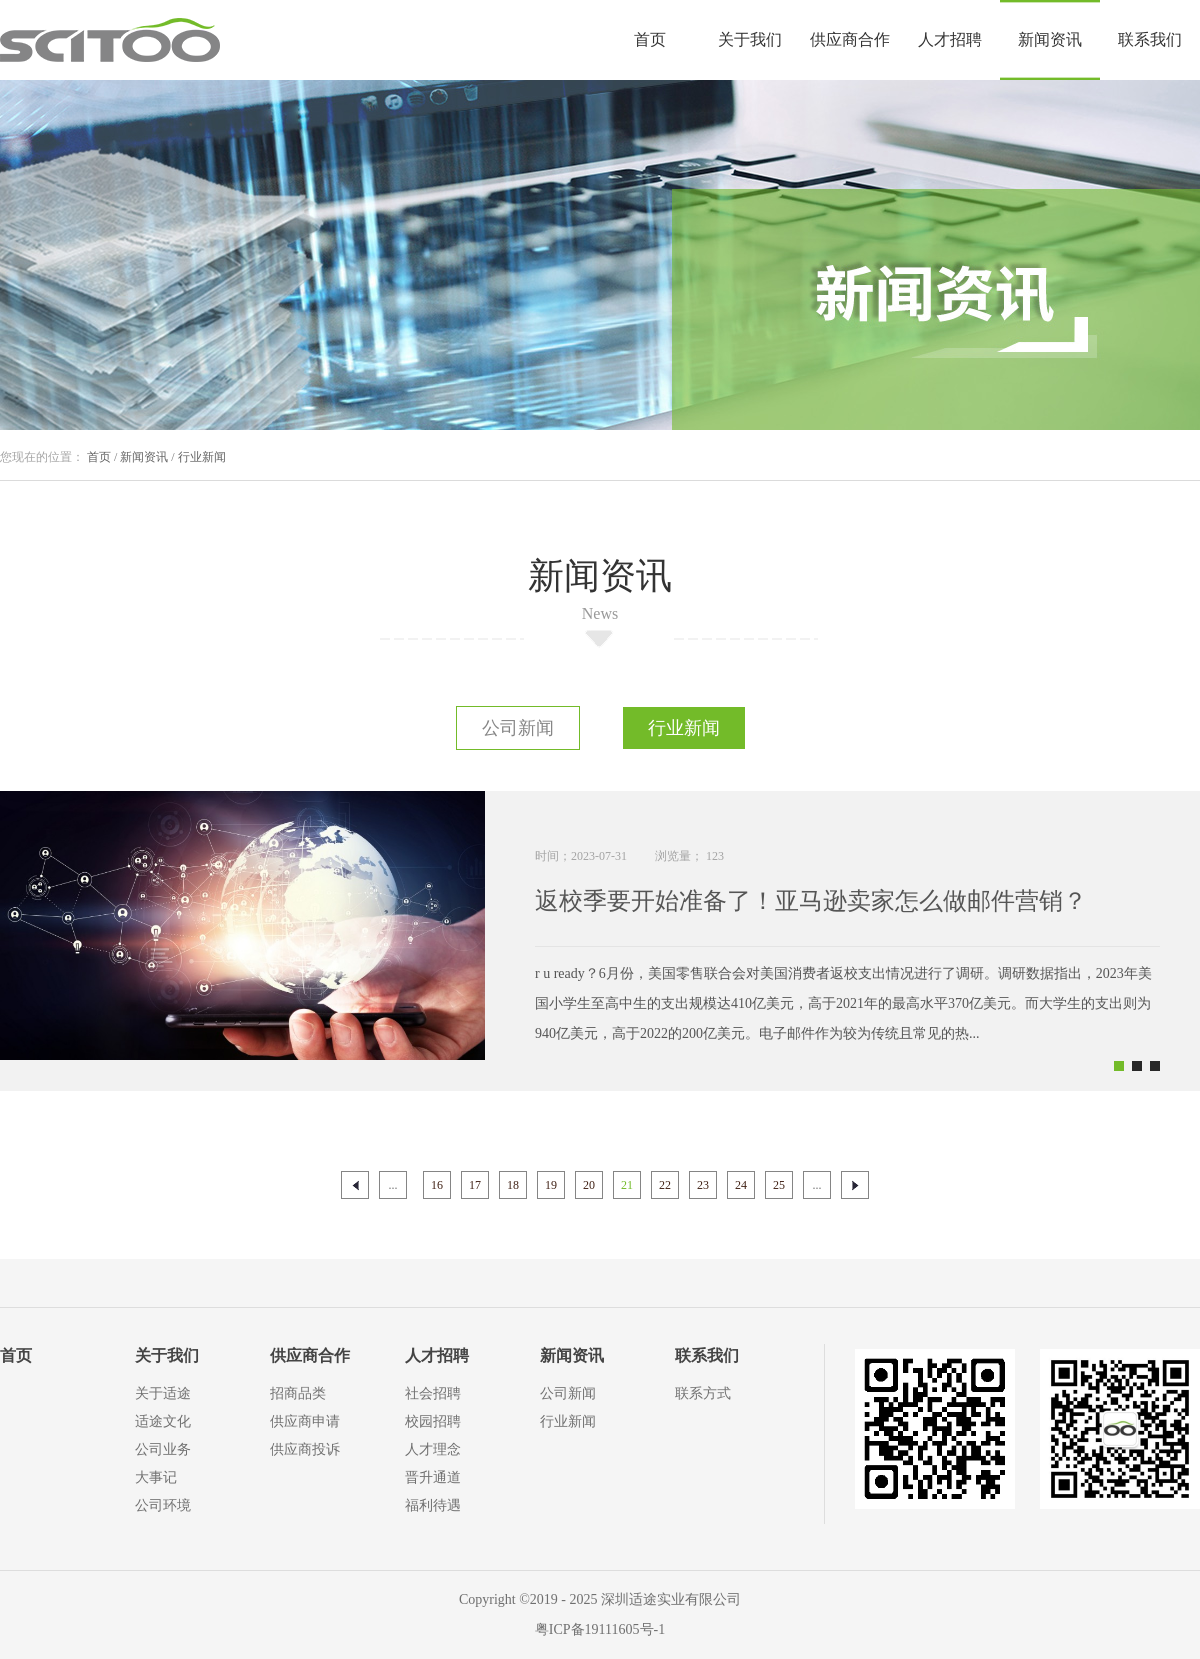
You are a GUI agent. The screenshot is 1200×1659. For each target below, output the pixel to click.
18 (513, 1185)
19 (551, 1185)
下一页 (855, 1185)
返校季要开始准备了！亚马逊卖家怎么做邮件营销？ (811, 901)
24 (741, 1185)
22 (665, 1185)
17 (475, 1185)
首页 (650, 39)
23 (703, 1185)
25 (779, 1185)
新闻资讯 (144, 457)
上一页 (355, 1185)
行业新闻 (202, 457)
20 (589, 1185)
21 (627, 1185)
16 (437, 1185)
